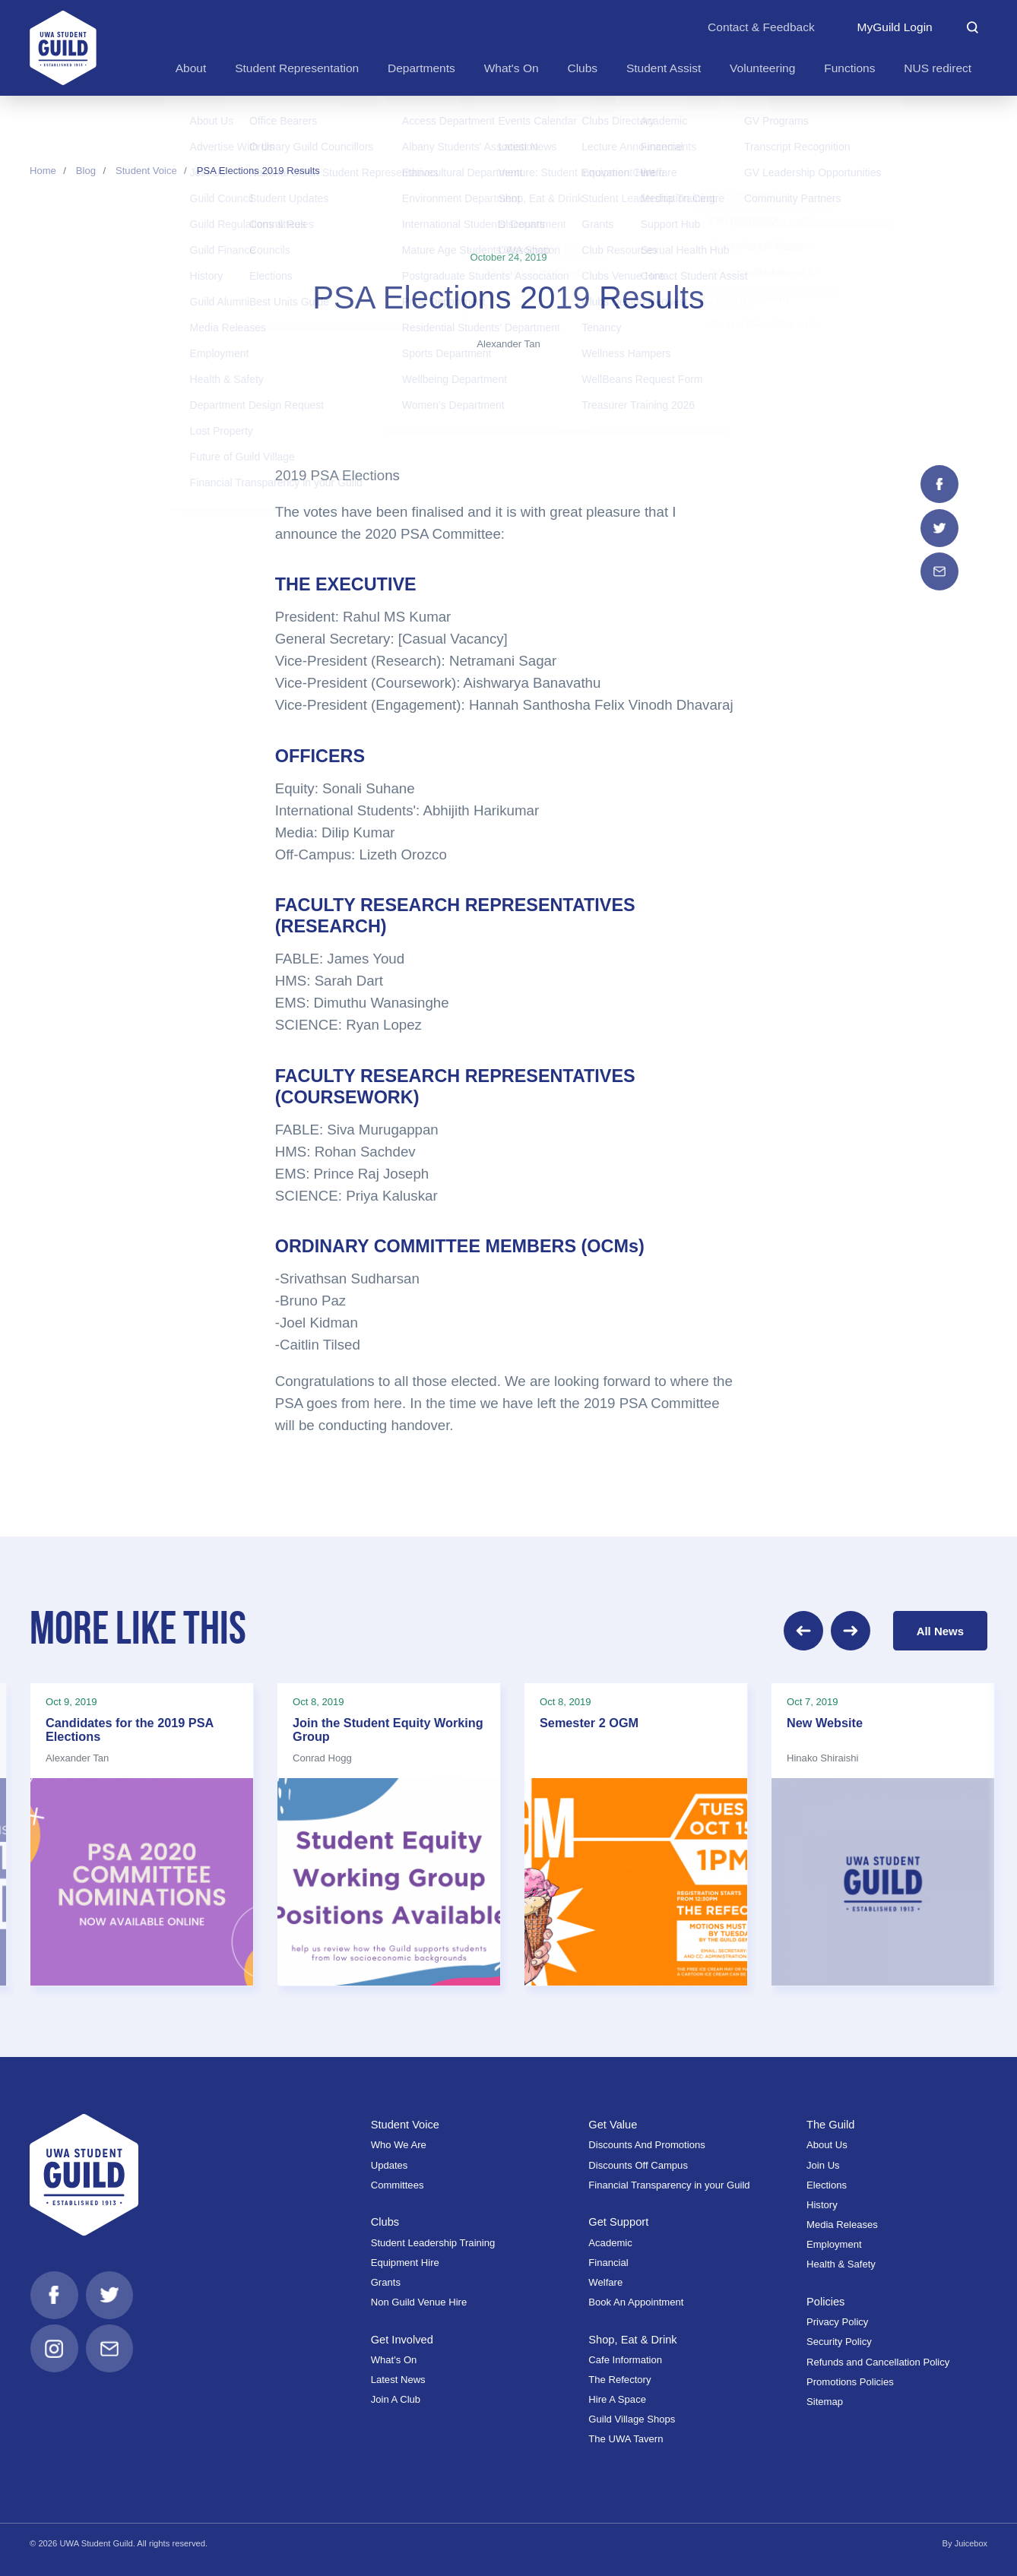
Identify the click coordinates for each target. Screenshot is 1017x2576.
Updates (389, 2162)
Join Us (823, 2162)
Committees (397, 2182)
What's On (394, 2356)
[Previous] (803, 1629)
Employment (834, 2241)
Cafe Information (625, 2356)
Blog (86, 170)
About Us (827, 2142)
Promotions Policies (850, 2379)
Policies (826, 2298)
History (822, 2201)
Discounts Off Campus (638, 2162)
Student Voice (146, 170)
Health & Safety (841, 2261)
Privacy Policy (837, 2318)
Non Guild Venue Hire (419, 2299)
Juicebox (970, 2541)
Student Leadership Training (433, 2239)
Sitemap (824, 2398)
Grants (386, 2279)
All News (940, 1628)
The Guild (831, 2121)
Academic (610, 2239)
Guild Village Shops (631, 2416)
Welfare (605, 2279)
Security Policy (839, 2338)
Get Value (613, 2121)
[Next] (850, 1629)
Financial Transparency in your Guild (668, 2182)
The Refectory (619, 2376)
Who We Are (398, 2142)
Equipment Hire (405, 2259)
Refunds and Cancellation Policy (877, 2359)
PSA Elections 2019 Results (258, 170)
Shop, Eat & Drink (633, 2336)
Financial (608, 2259)
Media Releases (842, 2221)
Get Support (619, 2218)
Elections (826, 2182)
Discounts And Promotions (646, 2142)
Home (43, 170)
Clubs (385, 2218)
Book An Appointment (635, 2299)
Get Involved (403, 2336)
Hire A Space (617, 2396)
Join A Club (395, 2396)
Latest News (398, 2376)
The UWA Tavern (625, 2436)
